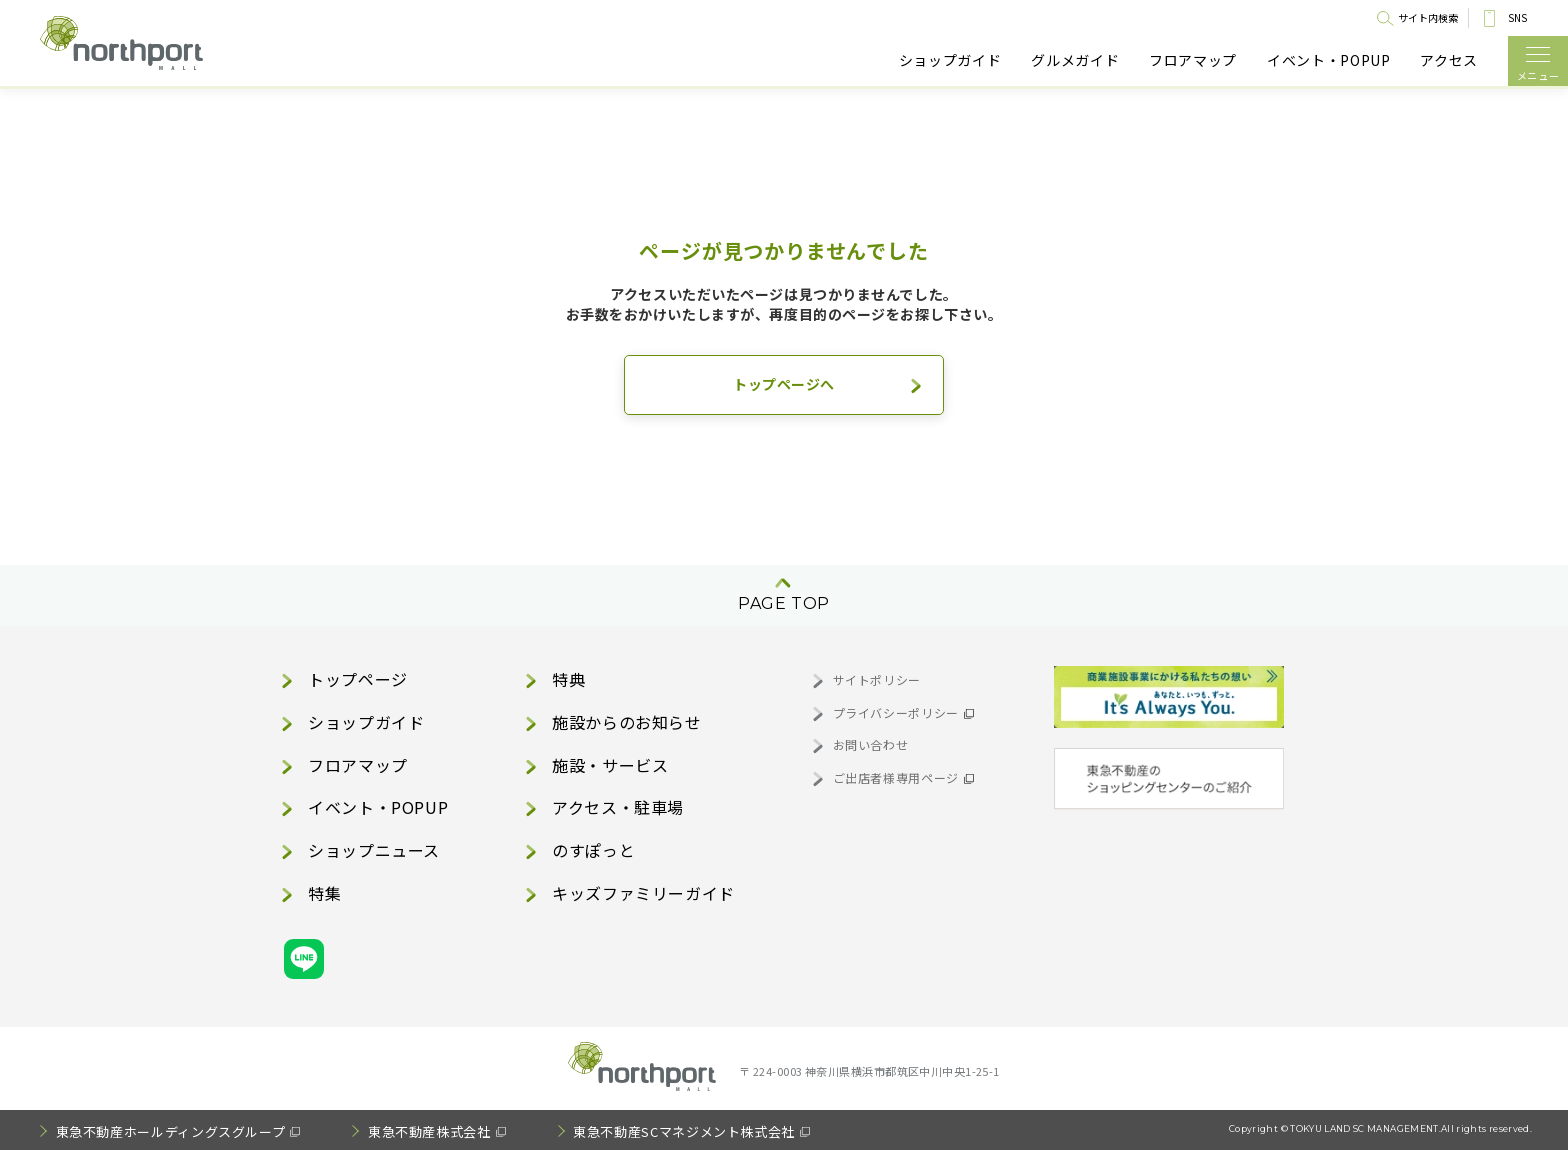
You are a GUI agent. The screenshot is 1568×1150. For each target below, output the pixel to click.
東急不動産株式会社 (429, 1131)
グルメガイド (1075, 60)
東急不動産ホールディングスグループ (171, 1131)
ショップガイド (950, 60)
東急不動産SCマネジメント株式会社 (684, 1131)
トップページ (358, 679)
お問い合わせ (871, 744)
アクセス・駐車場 (618, 807)
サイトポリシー (877, 679)
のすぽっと (593, 850)
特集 (324, 893)
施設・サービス (610, 765)
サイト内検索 (1428, 17)
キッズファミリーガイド (643, 893)
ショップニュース (374, 850)
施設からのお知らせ (627, 722)
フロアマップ (1193, 60)
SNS (1517, 17)
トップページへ (784, 384)
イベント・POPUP (1328, 60)
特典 (568, 679)
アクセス (1449, 60)
